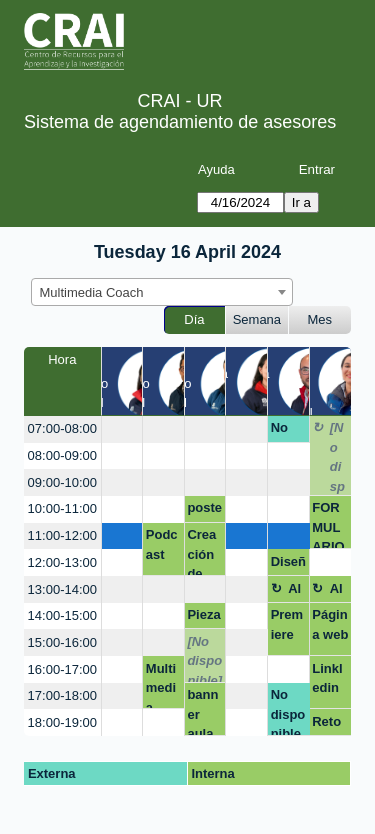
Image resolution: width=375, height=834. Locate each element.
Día (194, 319)
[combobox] (162, 292)
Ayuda (216, 169)
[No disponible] (338, 457)
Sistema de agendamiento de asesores (180, 122)
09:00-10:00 (62, 482)
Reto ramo (328, 725)
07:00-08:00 (62, 428)
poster (204, 511)
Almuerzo (295, 592)
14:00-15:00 (62, 615)
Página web (330, 624)
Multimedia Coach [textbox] (92, 292)
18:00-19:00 (62, 722)
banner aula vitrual (204, 711)
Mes (320, 319)
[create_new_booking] (122, 429)
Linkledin (327, 678)
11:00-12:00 (62, 535)
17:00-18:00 (62, 695)
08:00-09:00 (62, 455)
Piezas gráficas (204, 618)
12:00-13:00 (62, 562)
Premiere (287, 624)
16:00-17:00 (62, 669)
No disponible (288, 431)
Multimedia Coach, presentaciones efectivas (163, 685)
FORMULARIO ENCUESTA (329, 524)
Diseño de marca (288, 565)
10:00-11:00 (62, 508)
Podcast (162, 544)
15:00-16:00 (62, 642)
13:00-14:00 (62, 589)
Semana (257, 319)
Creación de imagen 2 (202, 551)
